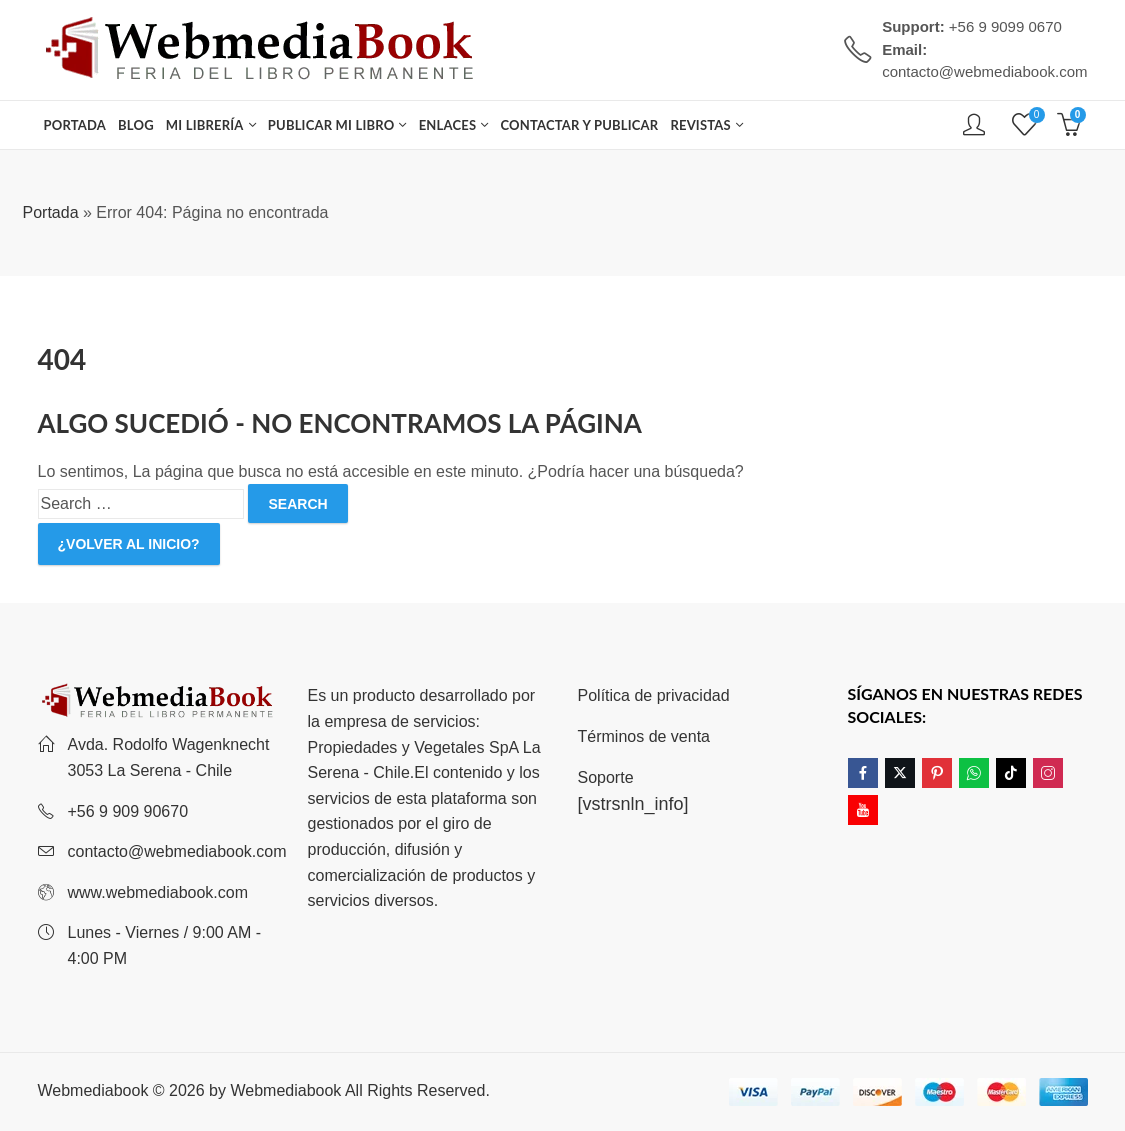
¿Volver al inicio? (129, 544)
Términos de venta (644, 736)
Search (297, 504)
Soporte (606, 777)
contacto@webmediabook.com (177, 851)
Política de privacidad (654, 695)
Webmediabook (285, 1090)
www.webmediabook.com (158, 892)
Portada (51, 212)
